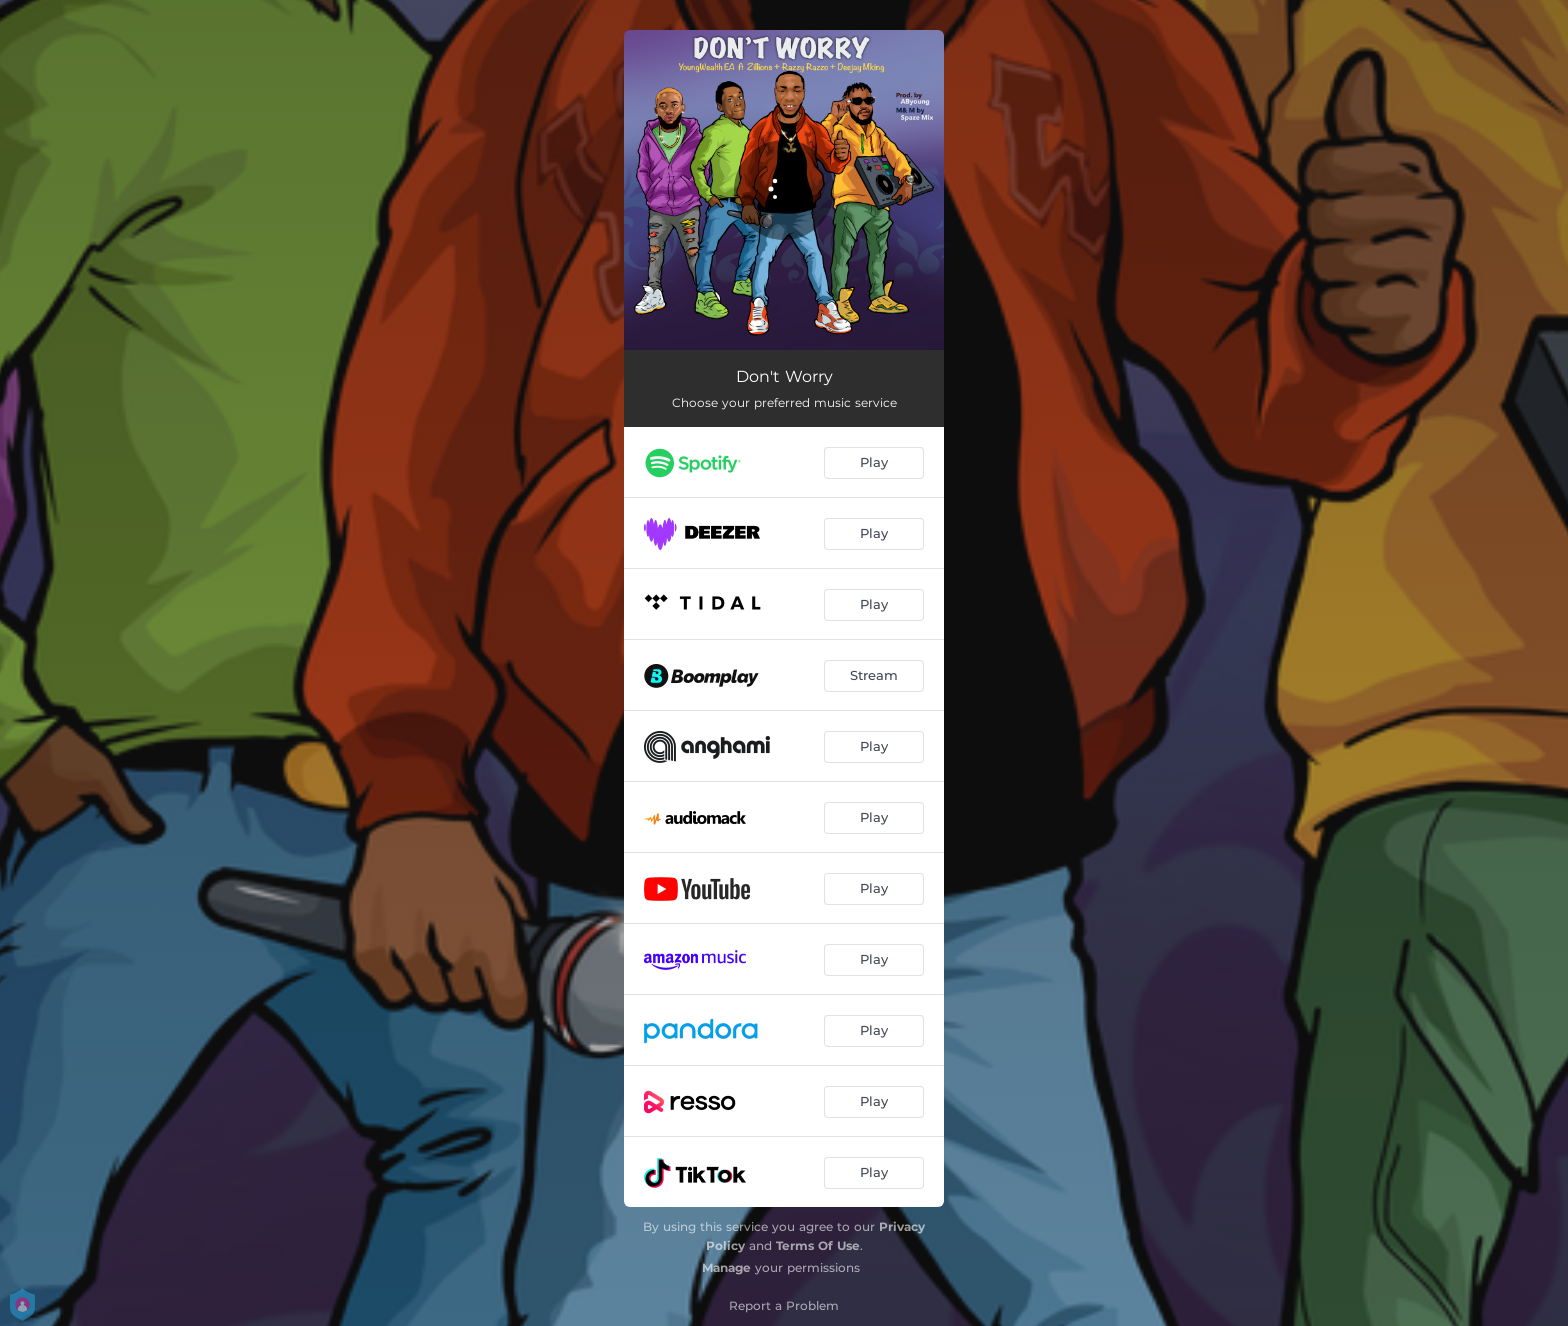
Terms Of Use (818, 1245)
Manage (726, 1267)
